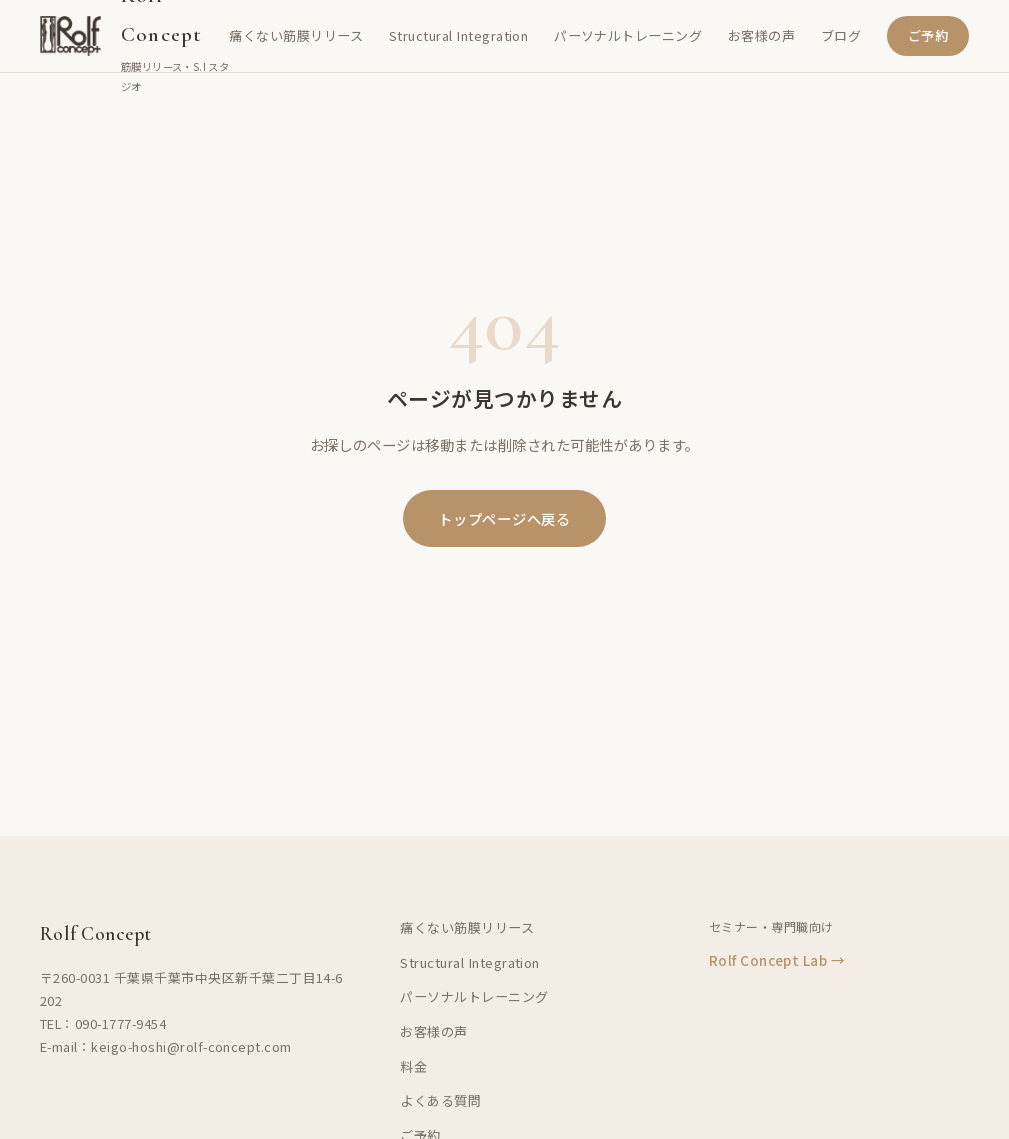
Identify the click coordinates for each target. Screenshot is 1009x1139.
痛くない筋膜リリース (296, 35)
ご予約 (928, 35)
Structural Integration (459, 35)
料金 (413, 1066)
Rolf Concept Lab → (777, 960)
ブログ (841, 35)
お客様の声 (761, 35)
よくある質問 (440, 1100)
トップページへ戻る (504, 518)
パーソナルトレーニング (628, 35)
